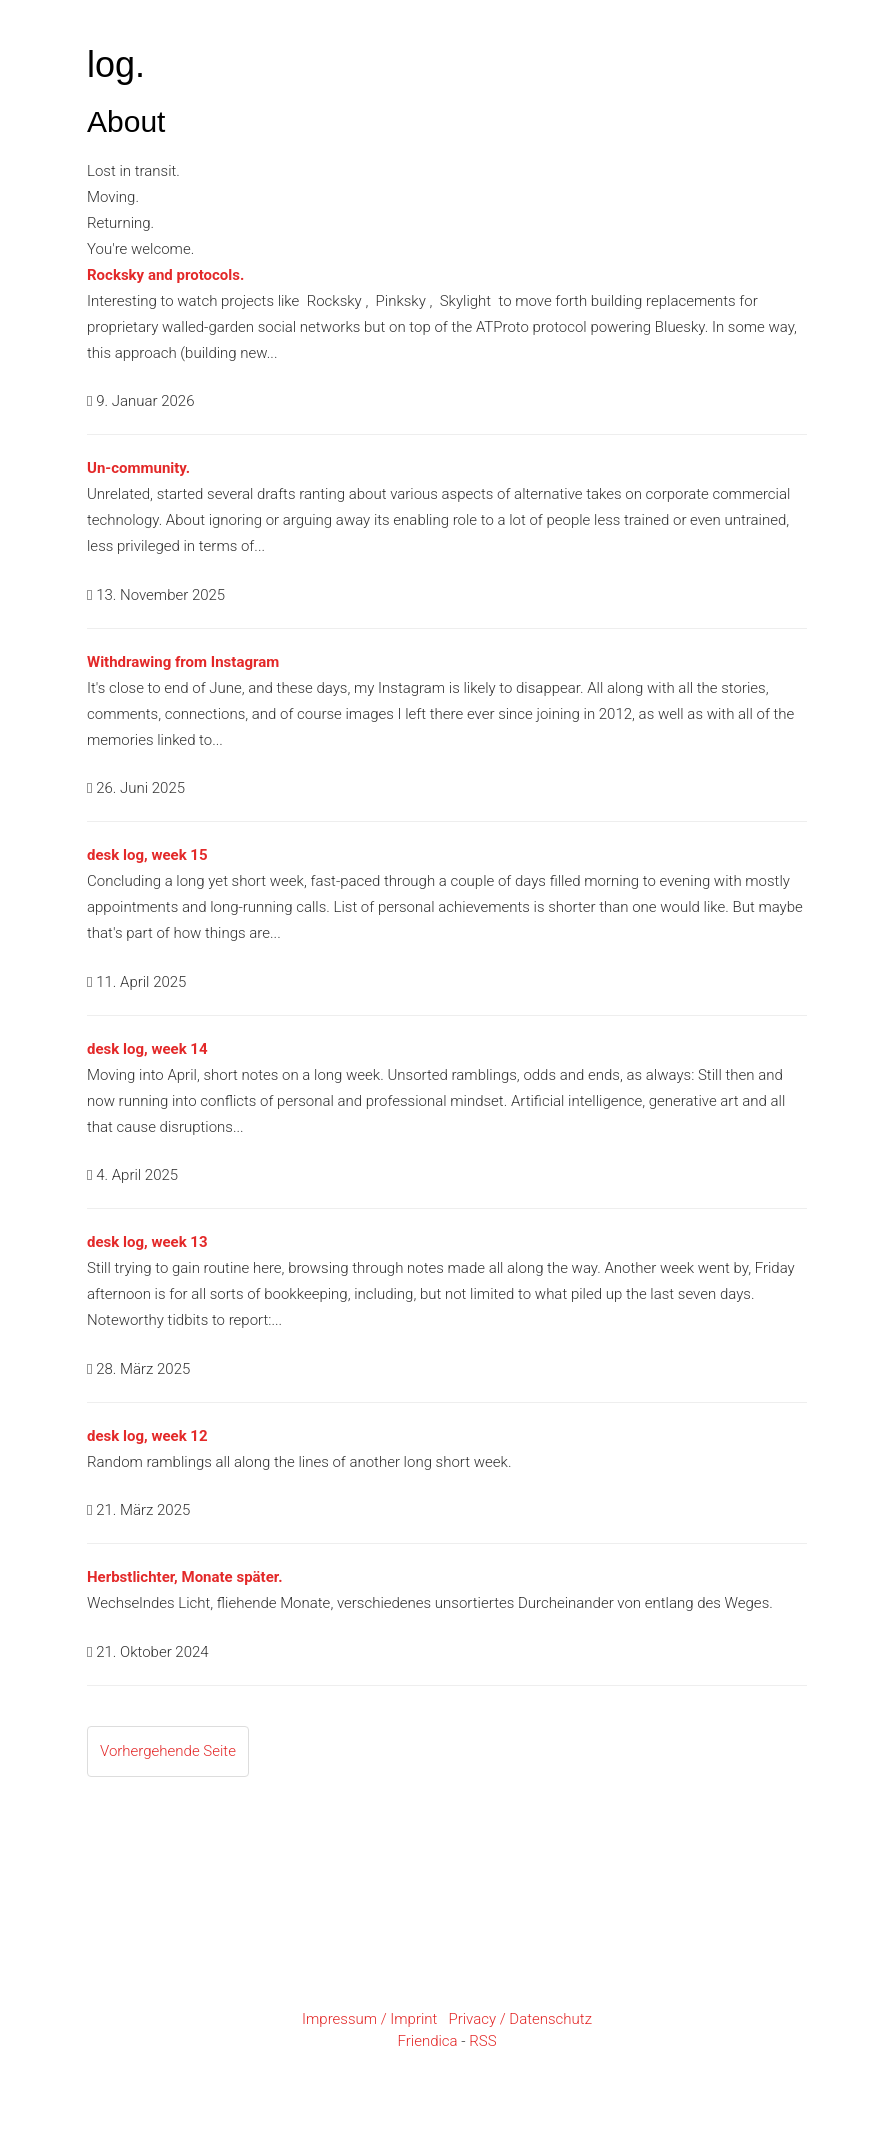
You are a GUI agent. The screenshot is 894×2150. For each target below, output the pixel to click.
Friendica (427, 2041)
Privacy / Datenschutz (520, 2019)
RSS (482, 2041)
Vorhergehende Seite (168, 1751)
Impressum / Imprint (369, 2019)
